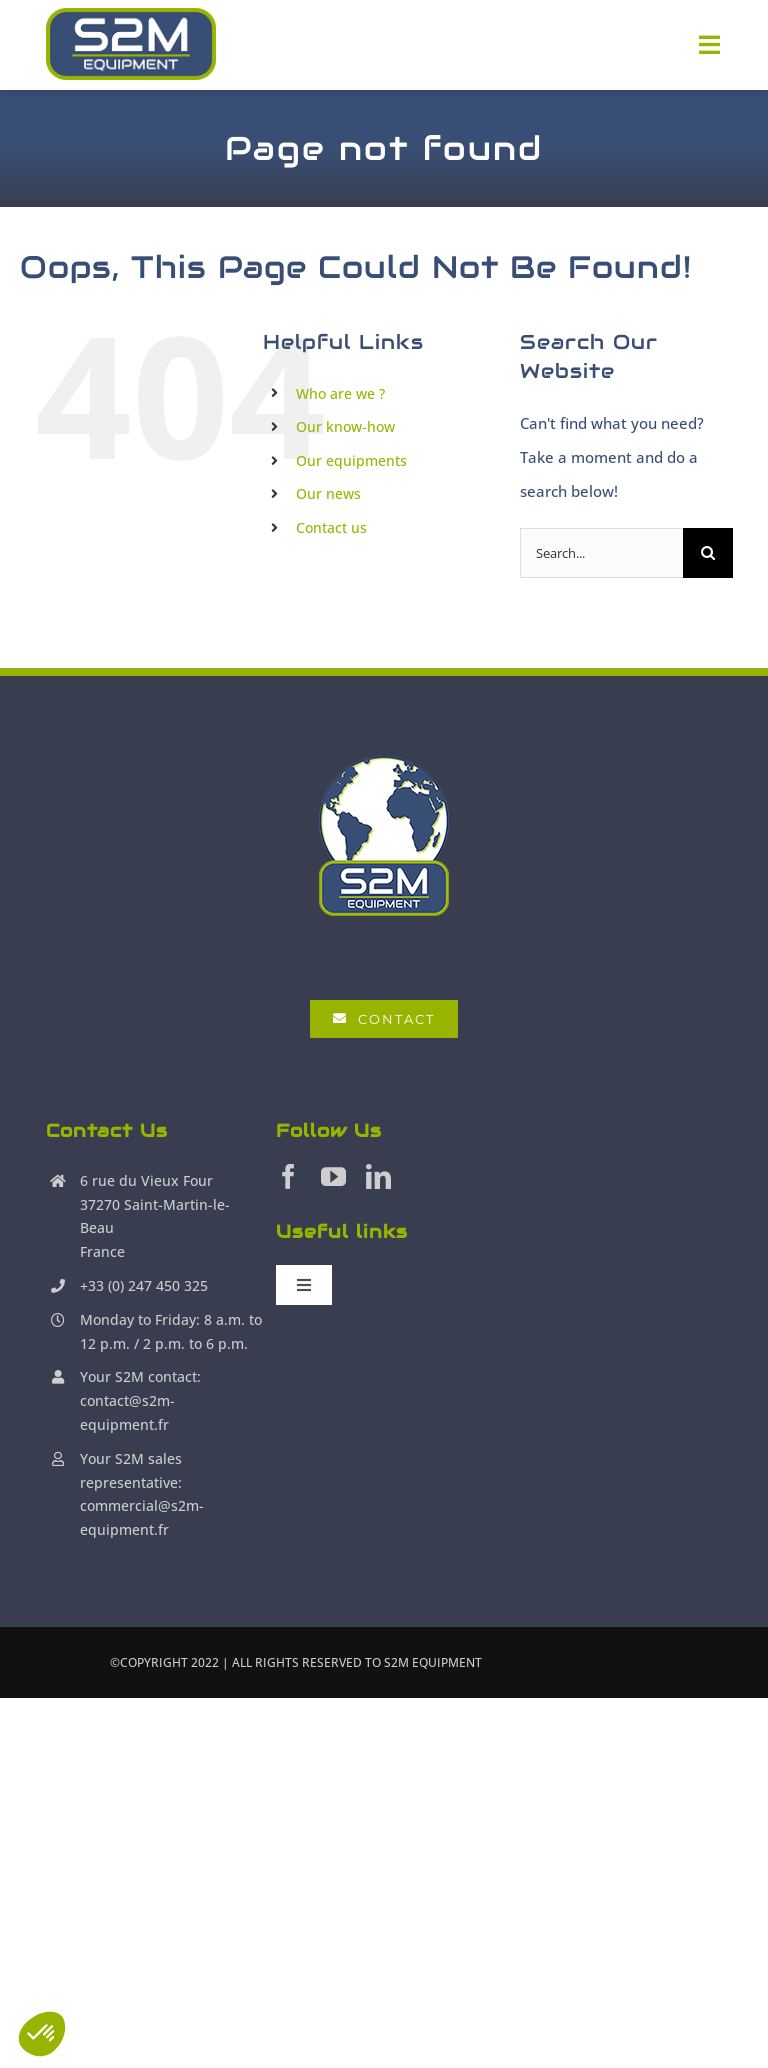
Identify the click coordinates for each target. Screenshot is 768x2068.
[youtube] (333, 1176)
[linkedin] (378, 1176)
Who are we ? (340, 393)
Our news (328, 493)
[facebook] (288, 1176)
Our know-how (345, 426)
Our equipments (351, 460)
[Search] (708, 553)
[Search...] (601, 553)
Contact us (331, 527)
